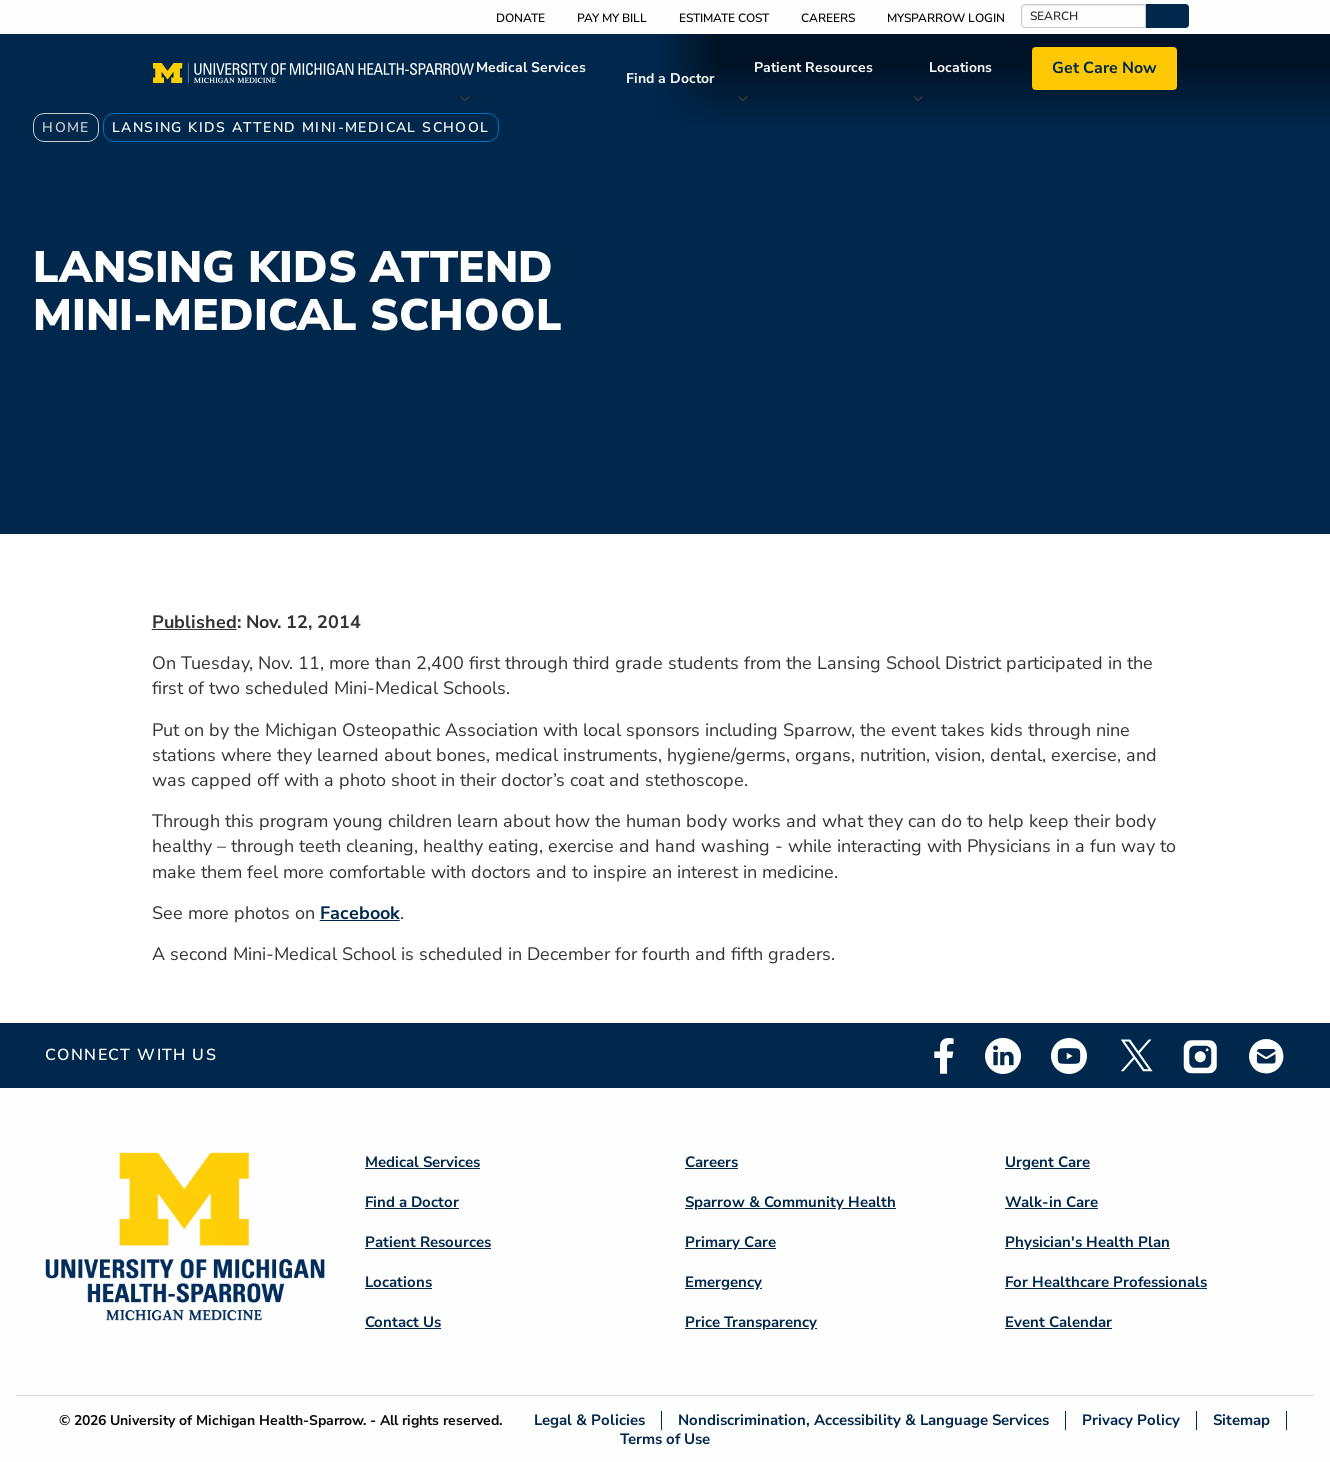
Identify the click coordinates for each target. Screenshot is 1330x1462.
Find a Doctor (670, 78)
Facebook (360, 913)
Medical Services (531, 67)
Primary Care (730, 1242)
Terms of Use (665, 1438)
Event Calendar (1058, 1322)
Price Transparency (751, 1322)
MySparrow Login (946, 18)
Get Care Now (1104, 68)
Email (1267, 1055)
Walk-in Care (1051, 1202)
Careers (828, 18)
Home (66, 127)
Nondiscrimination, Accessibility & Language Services (863, 1420)
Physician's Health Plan (1087, 1242)
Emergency (723, 1282)
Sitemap (1241, 1420)
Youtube (1069, 1056)
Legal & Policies (589, 1420)
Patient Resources (813, 67)
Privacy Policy (1131, 1420)
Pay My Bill (612, 18)
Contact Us (403, 1322)
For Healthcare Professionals (1106, 1282)
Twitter (1135, 1056)
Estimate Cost (724, 18)
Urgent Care (1047, 1162)
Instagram (1201, 1056)
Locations (960, 67)
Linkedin (1003, 1056)
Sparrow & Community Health (790, 1202)
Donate (520, 18)
